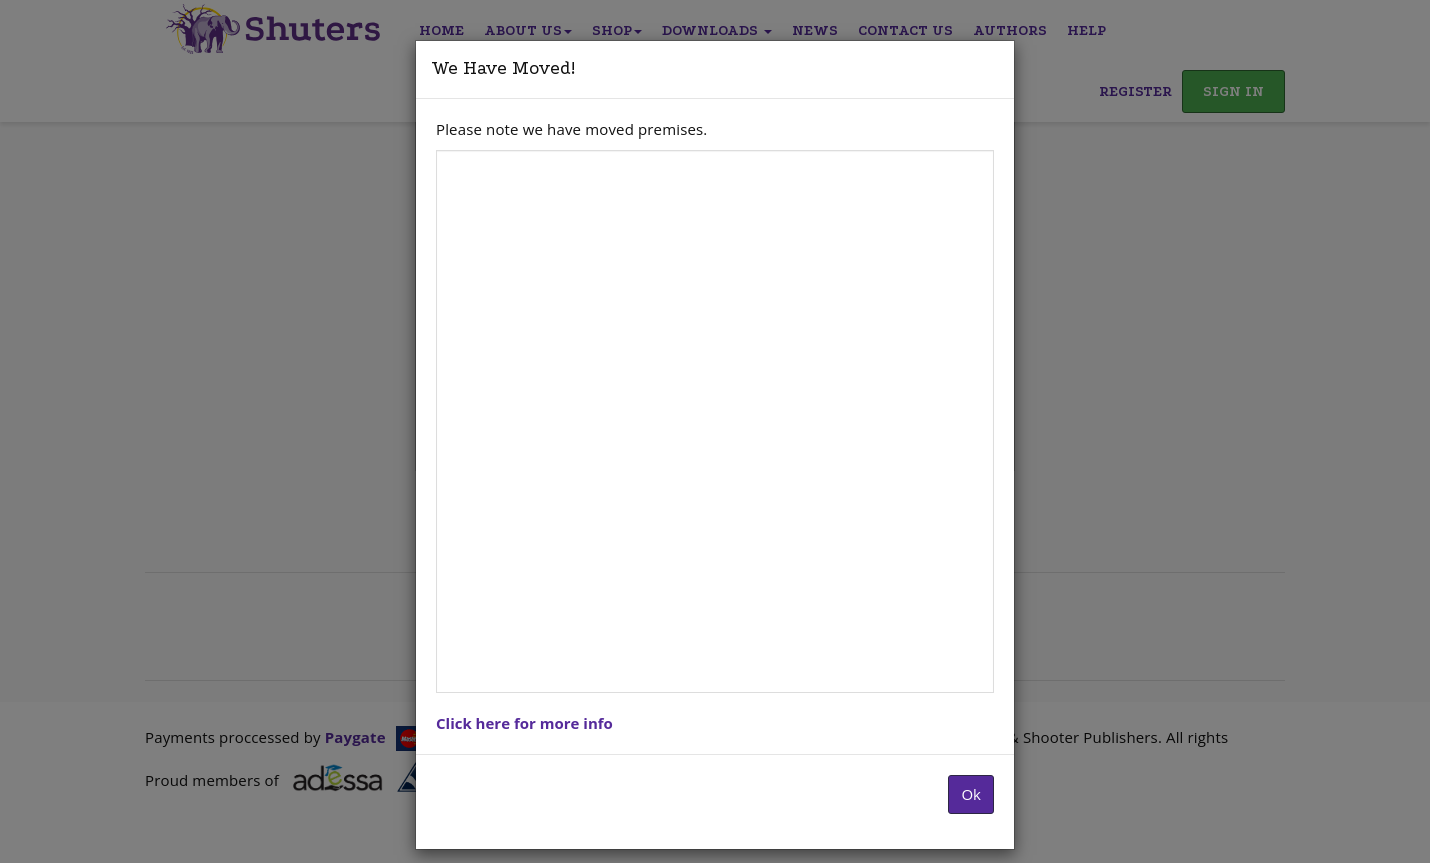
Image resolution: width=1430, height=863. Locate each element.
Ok (971, 794)
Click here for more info (524, 723)
